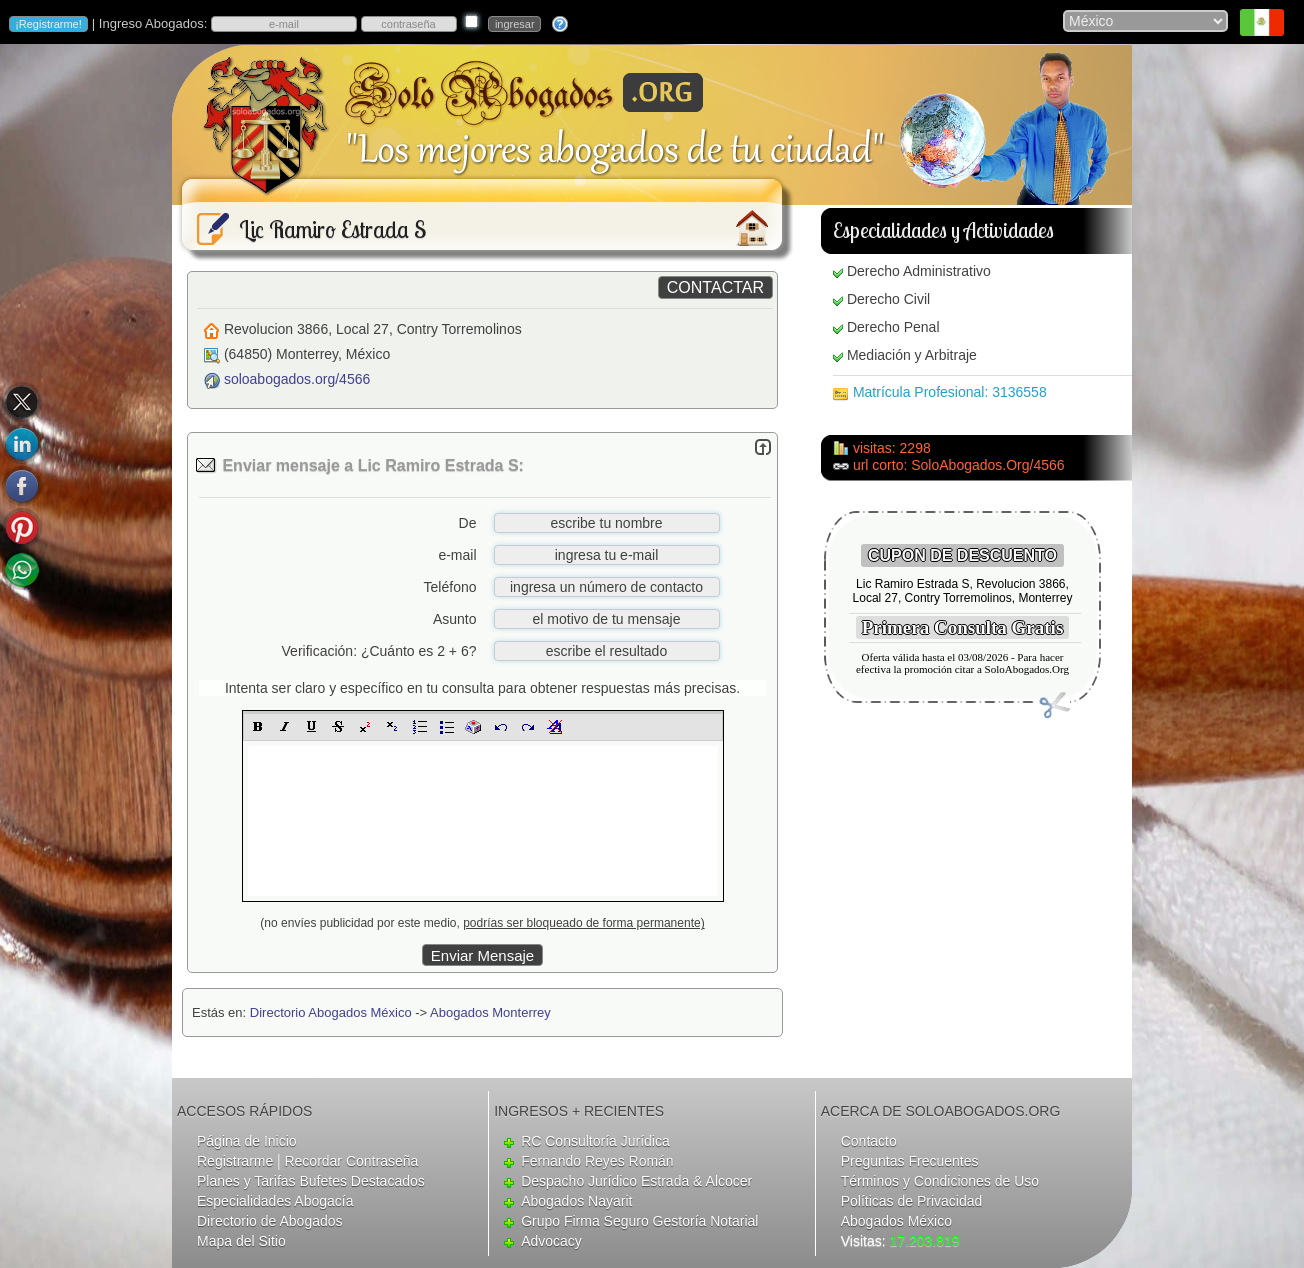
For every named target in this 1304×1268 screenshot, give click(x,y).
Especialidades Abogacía (275, 1201)
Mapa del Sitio (241, 1241)
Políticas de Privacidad (912, 1201)
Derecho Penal (893, 327)
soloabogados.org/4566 (297, 379)
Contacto (869, 1141)
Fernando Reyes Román (597, 1161)
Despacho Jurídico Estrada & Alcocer (636, 1181)
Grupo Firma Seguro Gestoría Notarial (639, 1221)
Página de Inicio (247, 1141)
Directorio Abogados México (331, 1012)
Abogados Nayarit (576, 1201)
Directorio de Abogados (270, 1221)
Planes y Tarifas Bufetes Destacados (311, 1181)
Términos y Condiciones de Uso (940, 1181)
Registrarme (235, 1161)
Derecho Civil (888, 299)
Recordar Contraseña (351, 1161)
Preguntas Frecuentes (910, 1161)
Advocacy (551, 1241)
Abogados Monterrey (490, 1012)
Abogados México (896, 1221)
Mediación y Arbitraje (912, 355)
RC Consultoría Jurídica (595, 1141)
